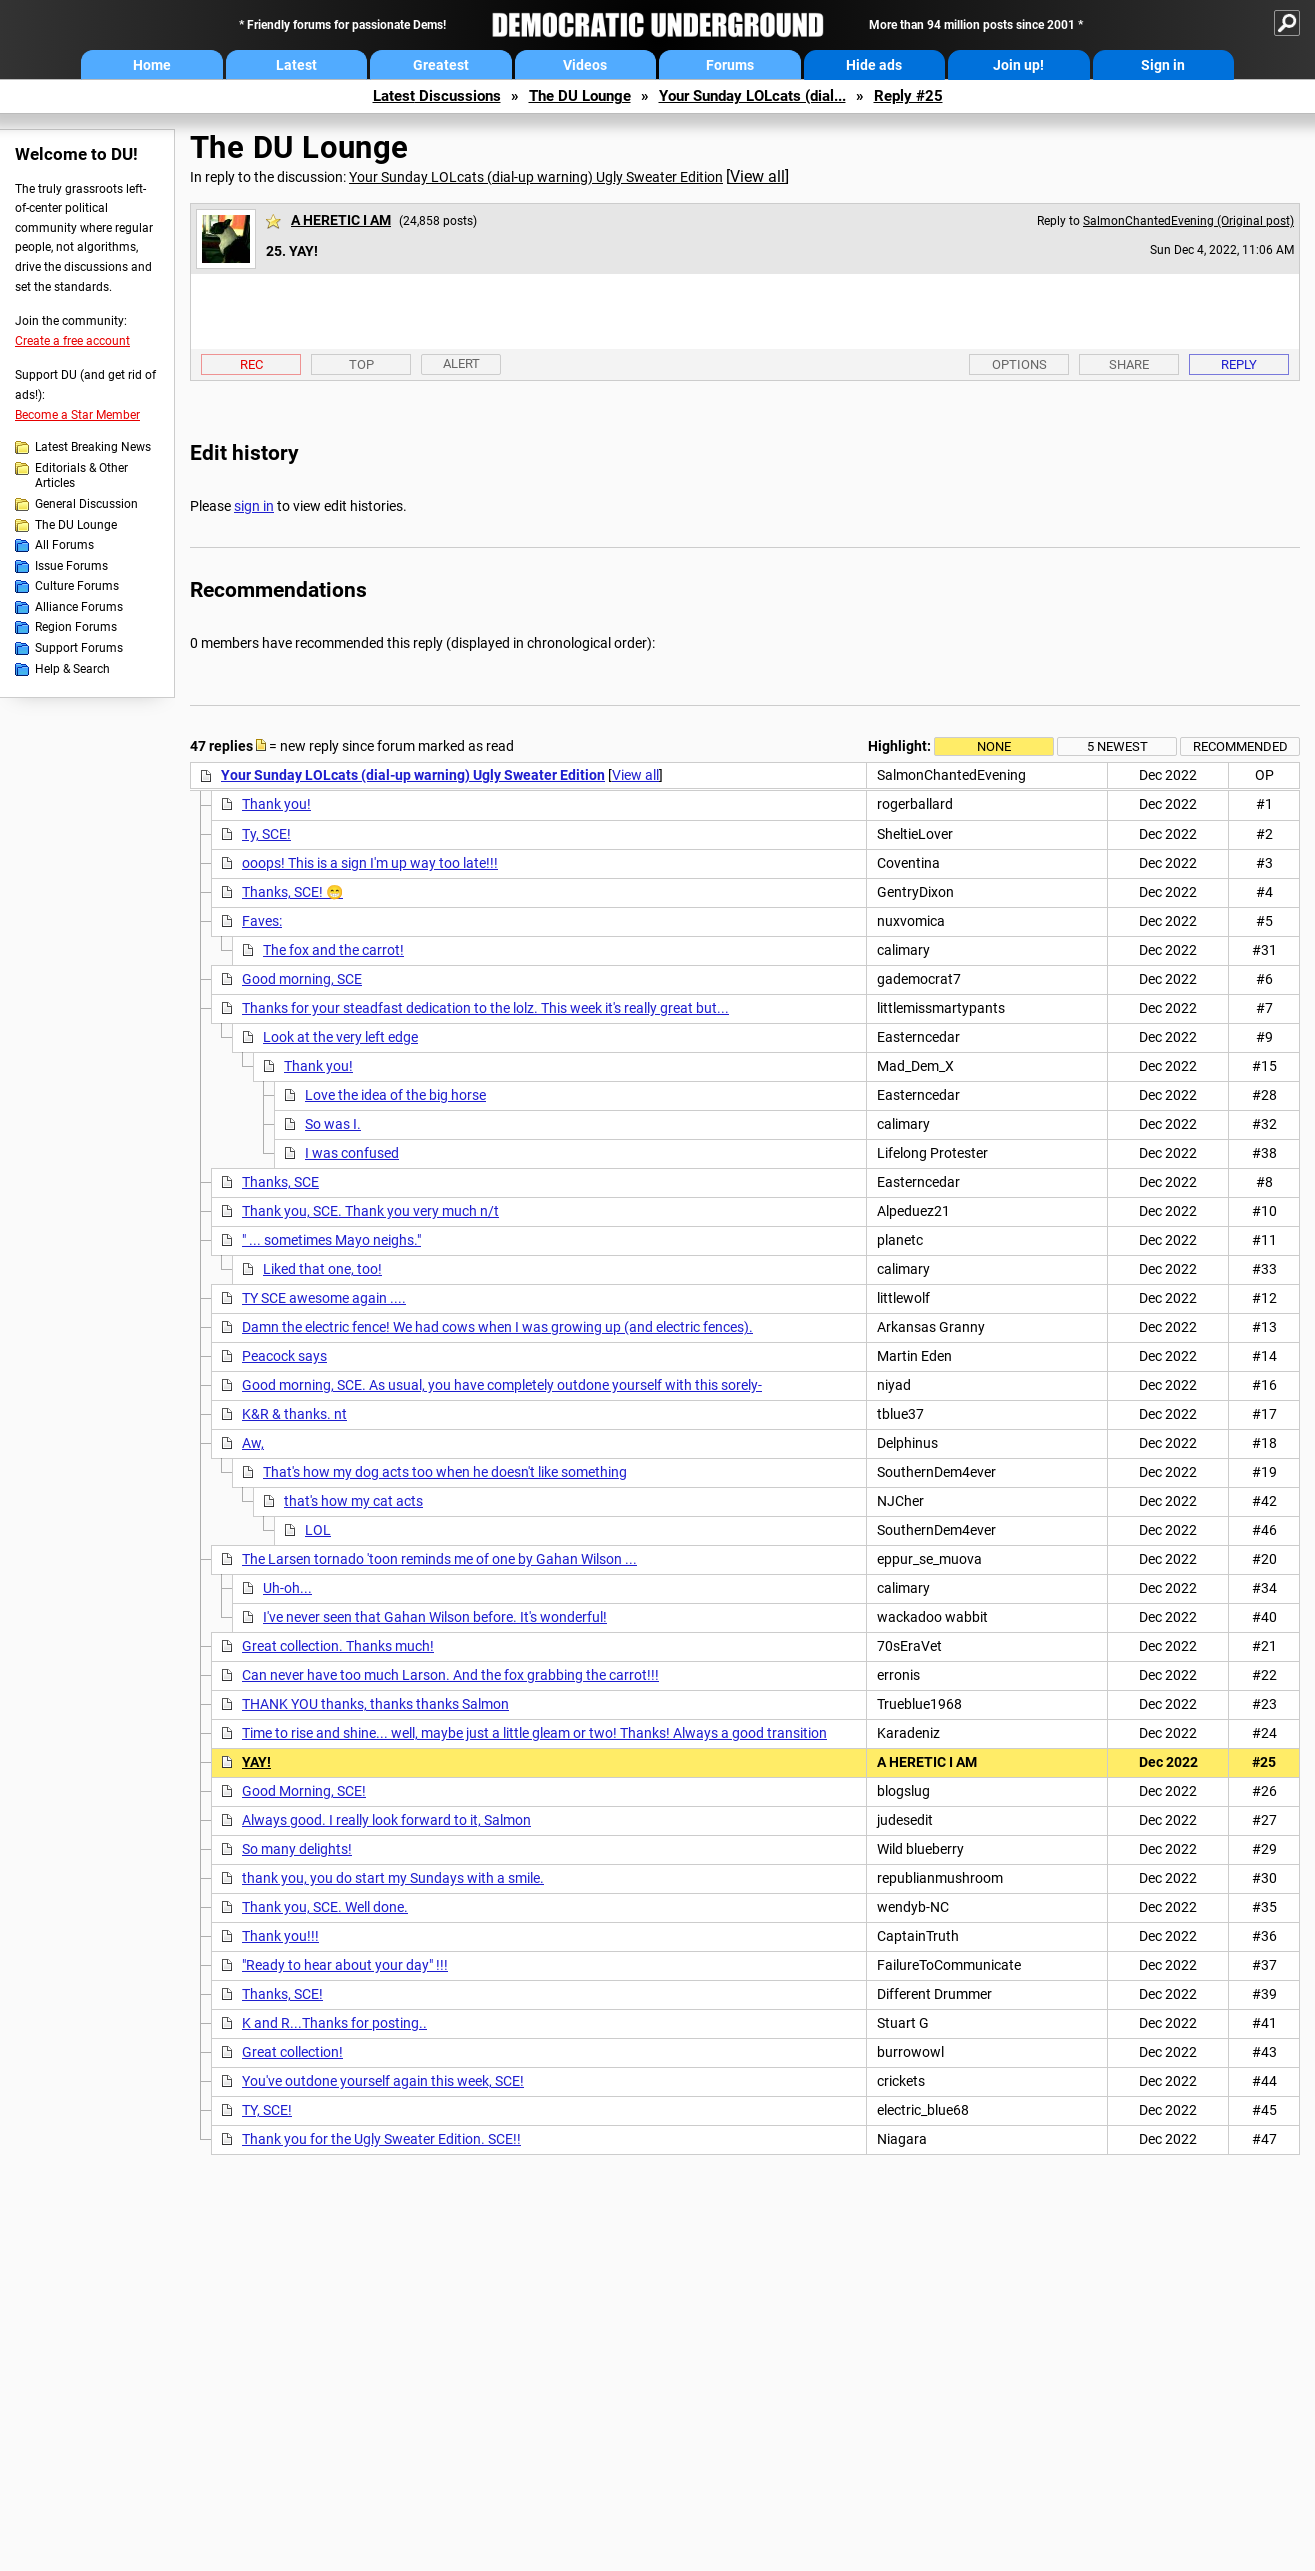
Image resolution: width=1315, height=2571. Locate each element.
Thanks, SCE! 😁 (292, 892)
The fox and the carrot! (333, 950)
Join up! (1018, 65)
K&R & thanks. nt (294, 1414)
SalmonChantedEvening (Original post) (1188, 221)
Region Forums (76, 627)
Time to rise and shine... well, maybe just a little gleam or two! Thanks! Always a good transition (534, 1733)
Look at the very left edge (340, 1037)
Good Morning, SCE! (304, 1791)
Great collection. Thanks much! (338, 1646)
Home (152, 65)
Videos (585, 65)
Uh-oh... (287, 1588)
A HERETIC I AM (341, 220)
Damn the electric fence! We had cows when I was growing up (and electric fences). (497, 1327)
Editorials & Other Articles (81, 476)
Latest (296, 65)
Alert (461, 363)
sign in (254, 506)
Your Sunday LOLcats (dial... (752, 96)
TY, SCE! (267, 2110)
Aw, (253, 1443)
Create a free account (72, 341)
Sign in (1163, 65)
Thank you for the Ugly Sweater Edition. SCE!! (381, 2139)
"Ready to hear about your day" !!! (345, 1965)
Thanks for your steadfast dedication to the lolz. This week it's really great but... (485, 1008)
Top (361, 364)
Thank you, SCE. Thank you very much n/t (370, 1211)
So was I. (333, 1124)
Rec (251, 364)
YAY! (256, 1762)
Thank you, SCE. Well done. (325, 1907)
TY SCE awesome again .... (324, 1298)
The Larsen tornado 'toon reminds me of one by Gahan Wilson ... (439, 1559)
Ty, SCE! (266, 834)
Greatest (441, 65)
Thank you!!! (280, 1936)
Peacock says (284, 1356)
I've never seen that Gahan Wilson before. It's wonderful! (435, 1617)
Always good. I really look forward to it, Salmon (386, 1820)
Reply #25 (908, 96)
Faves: (262, 921)
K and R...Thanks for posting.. (334, 2023)
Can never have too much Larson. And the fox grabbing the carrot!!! (450, 1675)
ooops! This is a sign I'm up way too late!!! (370, 863)
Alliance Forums (79, 607)
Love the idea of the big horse (395, 1095)
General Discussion (86, 504)
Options (1019, 364)
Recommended (1240, 746)
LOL (318, 1530)
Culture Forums (77, 586)
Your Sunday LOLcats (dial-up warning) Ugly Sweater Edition (536, 177)
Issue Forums (71, 566)
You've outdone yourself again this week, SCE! (383, 2081)
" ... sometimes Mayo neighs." (331, 1240)
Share (1129, 364)
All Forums (64, 545)
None (994, 746)
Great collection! (292, 2052)
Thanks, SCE (280, 1182)
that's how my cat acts (353, 1501)
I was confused (352, 1153)
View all (757, 176)
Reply (1239, 364)
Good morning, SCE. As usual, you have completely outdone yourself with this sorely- (502, 1385)
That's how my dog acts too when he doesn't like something (445, 1472)
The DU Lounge (580, 96)
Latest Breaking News (93, 447)
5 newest (1117, 746)
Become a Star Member (77, 415)
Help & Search (72, 669)
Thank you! (276, 804)
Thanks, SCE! (282, 1994)
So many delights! (297, 1849)
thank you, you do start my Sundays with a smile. (393, 1878)
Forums (730, 65)
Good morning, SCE (302, 979)
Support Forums (79, 648)
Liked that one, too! (322, 1269)
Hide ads (874, 65)
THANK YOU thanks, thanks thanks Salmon (375, 1704)
